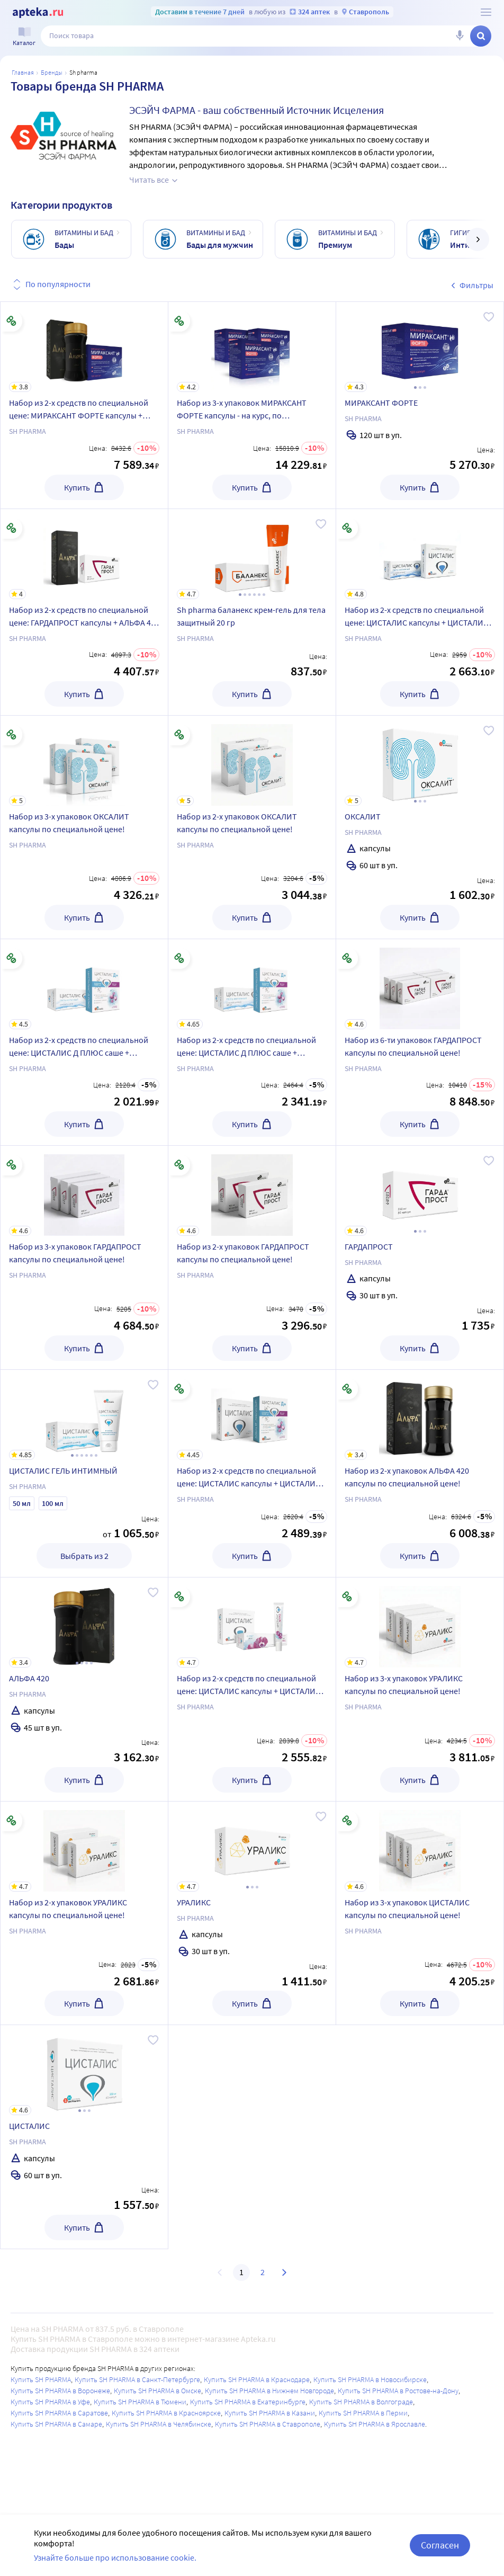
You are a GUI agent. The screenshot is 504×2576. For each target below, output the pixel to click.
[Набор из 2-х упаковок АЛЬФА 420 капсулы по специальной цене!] (419, 1415)
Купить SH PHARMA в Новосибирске (370, 2379)
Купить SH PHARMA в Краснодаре (257, 2379)
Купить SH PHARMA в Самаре (56, 2424)
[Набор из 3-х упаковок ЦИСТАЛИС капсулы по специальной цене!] (419, 1847)
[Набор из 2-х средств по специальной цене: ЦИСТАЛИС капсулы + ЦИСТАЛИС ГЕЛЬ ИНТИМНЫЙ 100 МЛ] (419, 554)
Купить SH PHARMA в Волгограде (361, 2401)
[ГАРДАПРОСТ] (419, 1191)
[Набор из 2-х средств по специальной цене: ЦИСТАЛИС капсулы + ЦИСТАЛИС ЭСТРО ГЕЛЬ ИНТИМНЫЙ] (252, 1622)
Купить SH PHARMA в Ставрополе (267, 2424)
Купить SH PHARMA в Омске (157, 2390)
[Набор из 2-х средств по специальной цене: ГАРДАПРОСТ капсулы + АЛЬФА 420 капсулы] (84, 554)
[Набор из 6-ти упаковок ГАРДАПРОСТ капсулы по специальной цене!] (419, 984)
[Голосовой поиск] (459, 36)
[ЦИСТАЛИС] (84, 2070)
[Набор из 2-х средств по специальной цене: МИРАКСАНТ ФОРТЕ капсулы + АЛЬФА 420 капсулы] (84, 347)
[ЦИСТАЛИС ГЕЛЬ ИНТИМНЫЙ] (84, 1415)
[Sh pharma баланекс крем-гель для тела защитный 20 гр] (252, 554)
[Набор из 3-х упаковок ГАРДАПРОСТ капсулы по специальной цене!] (84, 1191)
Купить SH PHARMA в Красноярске (166, 2413)
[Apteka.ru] (38, 12)
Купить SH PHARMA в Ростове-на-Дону (398, 2390)
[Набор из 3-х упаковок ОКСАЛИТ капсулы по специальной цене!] (84, 761)
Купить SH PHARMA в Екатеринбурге (247, 2401)
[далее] (477, 239)
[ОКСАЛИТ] (419, 761)
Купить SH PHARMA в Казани (269, 2413)
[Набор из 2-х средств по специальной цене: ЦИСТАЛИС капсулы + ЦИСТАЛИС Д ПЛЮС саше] (252, 1415)
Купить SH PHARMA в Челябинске (158, 2424)
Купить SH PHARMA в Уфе (50, 2401)
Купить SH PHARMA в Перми (363, 2413)
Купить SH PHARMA (41, 2379)
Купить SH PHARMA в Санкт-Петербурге (137, 2379)
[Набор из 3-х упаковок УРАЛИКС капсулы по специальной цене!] (419, 1622)
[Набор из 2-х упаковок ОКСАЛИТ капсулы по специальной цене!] (252, 761)
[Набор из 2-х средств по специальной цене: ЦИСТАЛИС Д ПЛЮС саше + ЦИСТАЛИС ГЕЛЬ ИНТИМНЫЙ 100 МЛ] (252, 984)
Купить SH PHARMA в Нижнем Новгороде (269, 2390)
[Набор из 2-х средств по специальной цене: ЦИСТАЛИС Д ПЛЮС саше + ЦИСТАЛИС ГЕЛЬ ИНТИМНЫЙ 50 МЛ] (84, 984)
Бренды (51, 72)
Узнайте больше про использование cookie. (115, 2557)
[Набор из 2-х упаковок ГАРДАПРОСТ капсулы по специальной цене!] (252, 1191)
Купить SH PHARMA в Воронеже (60, 2390)
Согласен (440, 2545)
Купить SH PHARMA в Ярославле (374, 2424)
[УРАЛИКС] (252, 1847)
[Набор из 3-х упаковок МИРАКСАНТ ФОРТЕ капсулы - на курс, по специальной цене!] (252, 347)
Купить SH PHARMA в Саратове (59, 2413)
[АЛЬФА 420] (84, 1622)
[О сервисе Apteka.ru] (486, 12)
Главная (23, 72)
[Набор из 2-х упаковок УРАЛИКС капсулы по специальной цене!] (84, 1847)
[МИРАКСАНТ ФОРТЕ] (419, 347)
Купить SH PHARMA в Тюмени (140, 2401)
